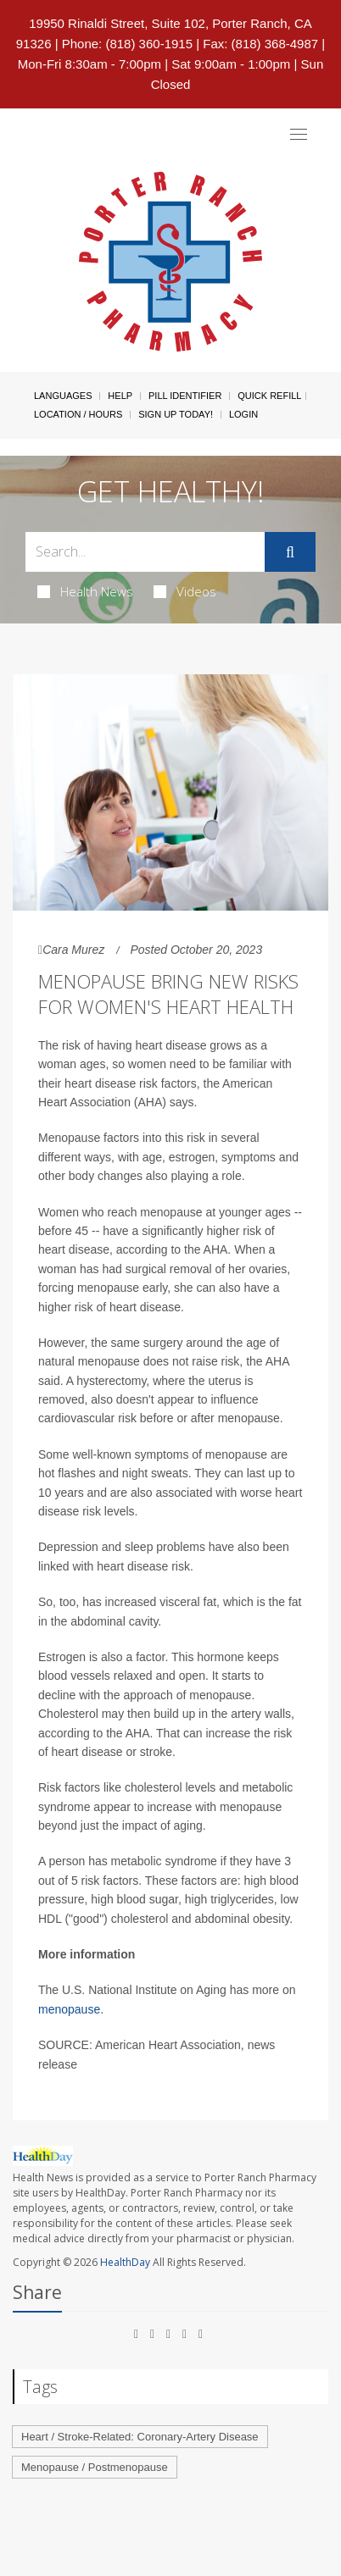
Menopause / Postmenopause (94, 2467)
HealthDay (125, 2262)
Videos (185, 591)
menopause (69, 2009)
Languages (63, 396)
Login (243, 414)
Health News (85, 591)
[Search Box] (145, 552)
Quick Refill (269, 396)
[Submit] (290, 552)
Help (120, 396)
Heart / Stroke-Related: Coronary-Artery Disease (140, 2436)
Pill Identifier (184, 396)
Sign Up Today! (175, 414)
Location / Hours (78, 414)
